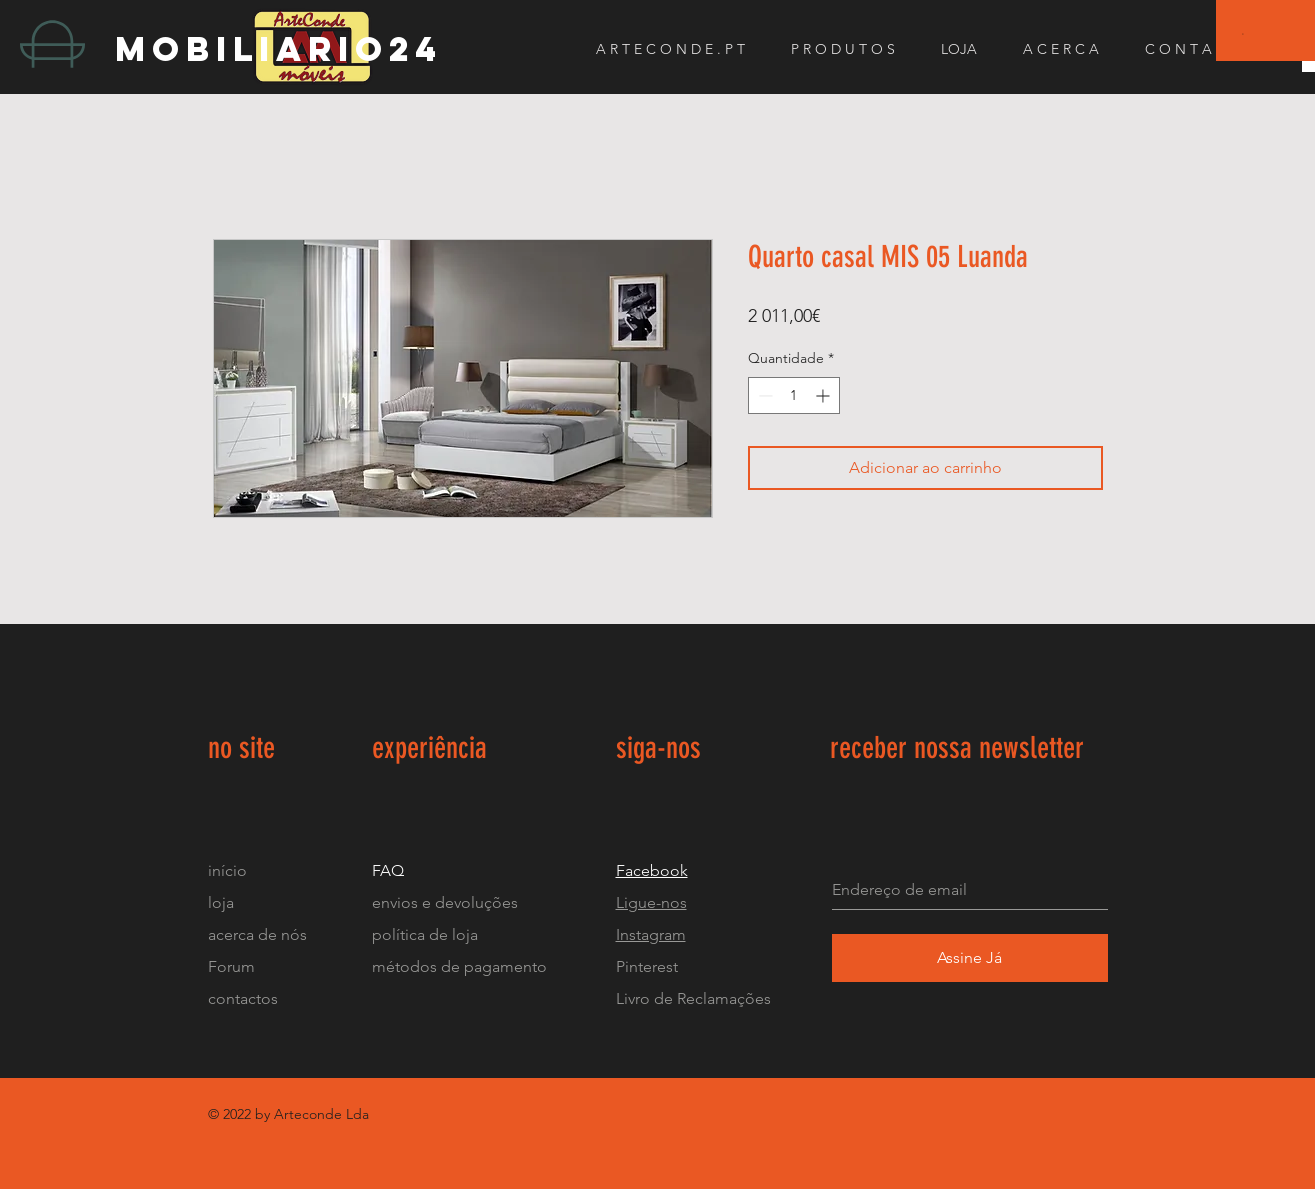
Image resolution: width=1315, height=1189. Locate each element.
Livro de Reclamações (693, 998)
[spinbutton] (794, 395)
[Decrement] (763, 395)
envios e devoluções (445, 902)
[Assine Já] (970, 958)
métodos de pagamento (459, 966)
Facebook (652, 870)
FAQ (388, 870)
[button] (1243, 33)
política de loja (427, 934)
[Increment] (824, 395)
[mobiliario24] (293, 48)
